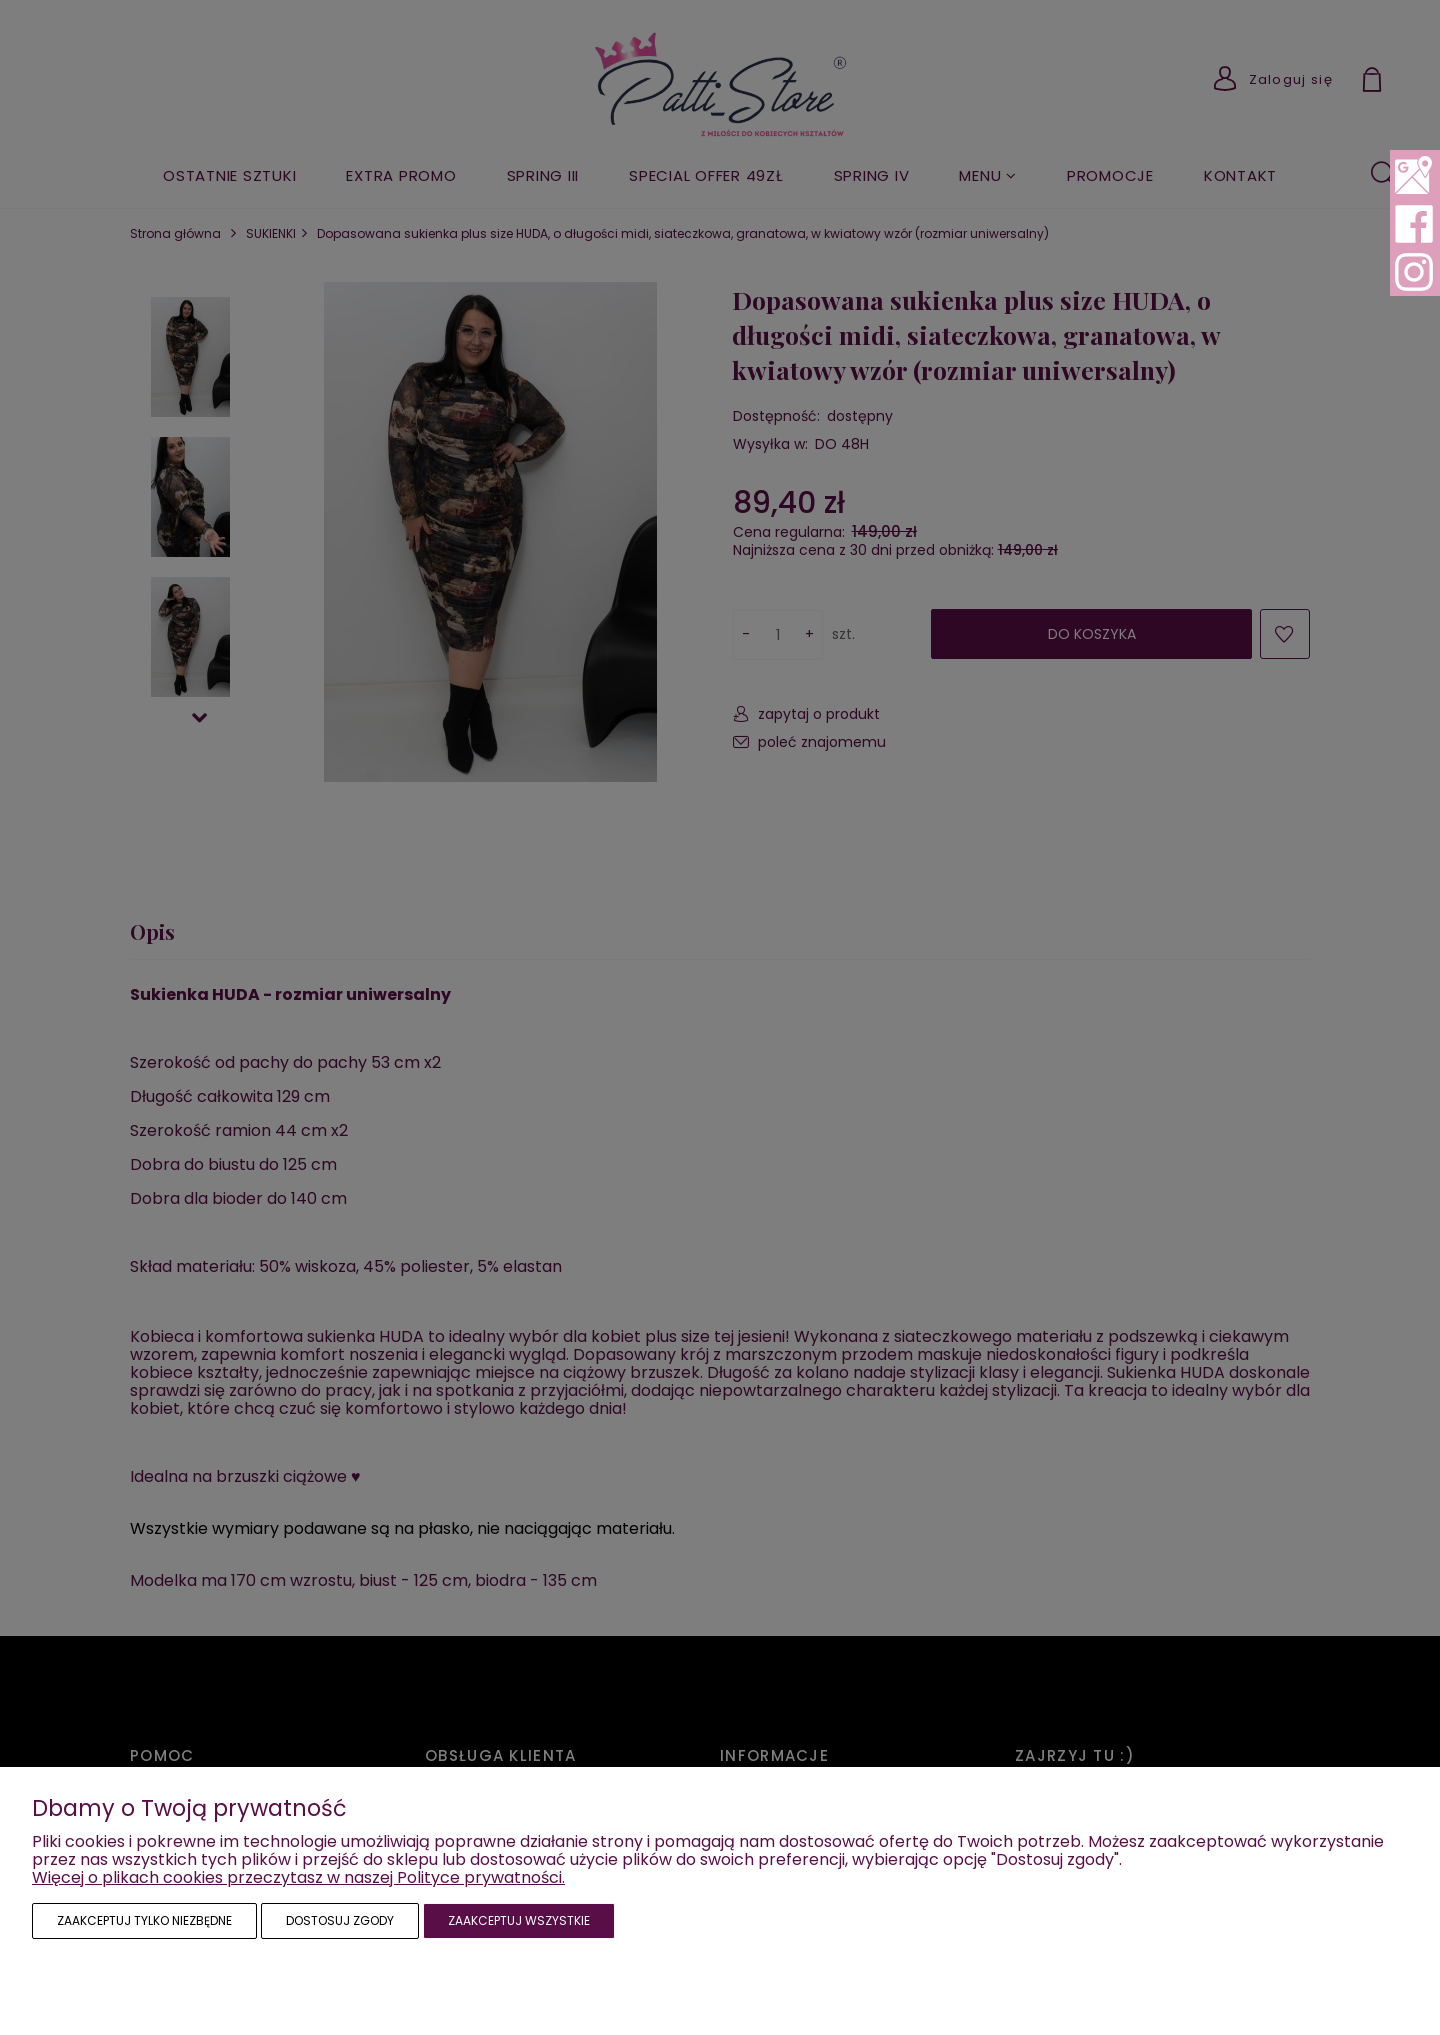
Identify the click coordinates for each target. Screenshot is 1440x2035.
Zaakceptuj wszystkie (519, 1920)
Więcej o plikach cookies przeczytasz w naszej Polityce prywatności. (298, 1877)
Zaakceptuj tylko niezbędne (144, 1920)
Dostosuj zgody (340, 1920)
